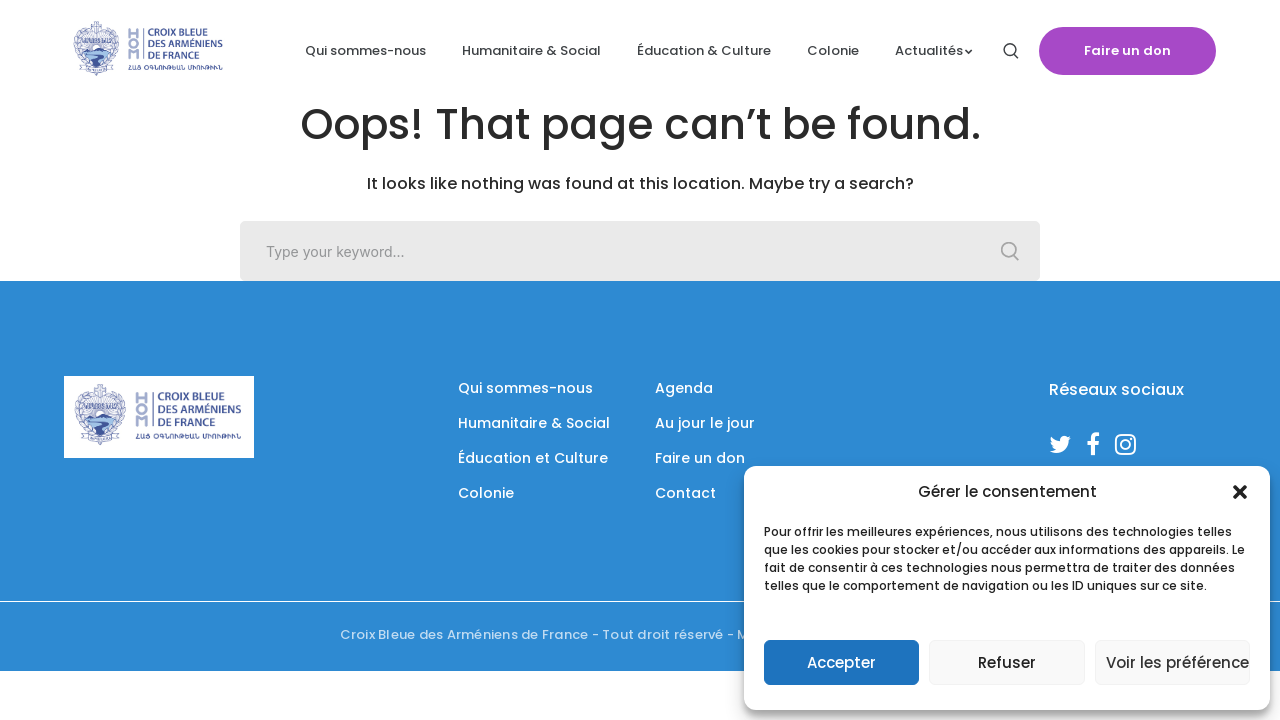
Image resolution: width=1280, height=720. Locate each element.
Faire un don (1127, 50)
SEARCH (1010, 251)
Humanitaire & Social (534, 423)
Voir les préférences (1178, 662)
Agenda (684, 388)
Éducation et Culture (533, 458)
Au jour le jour (705, 423)
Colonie (486, 493)
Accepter (841, 662)
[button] (1240, 492)
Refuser (1007, 662)
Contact (685, 493)
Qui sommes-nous (525, 388)
